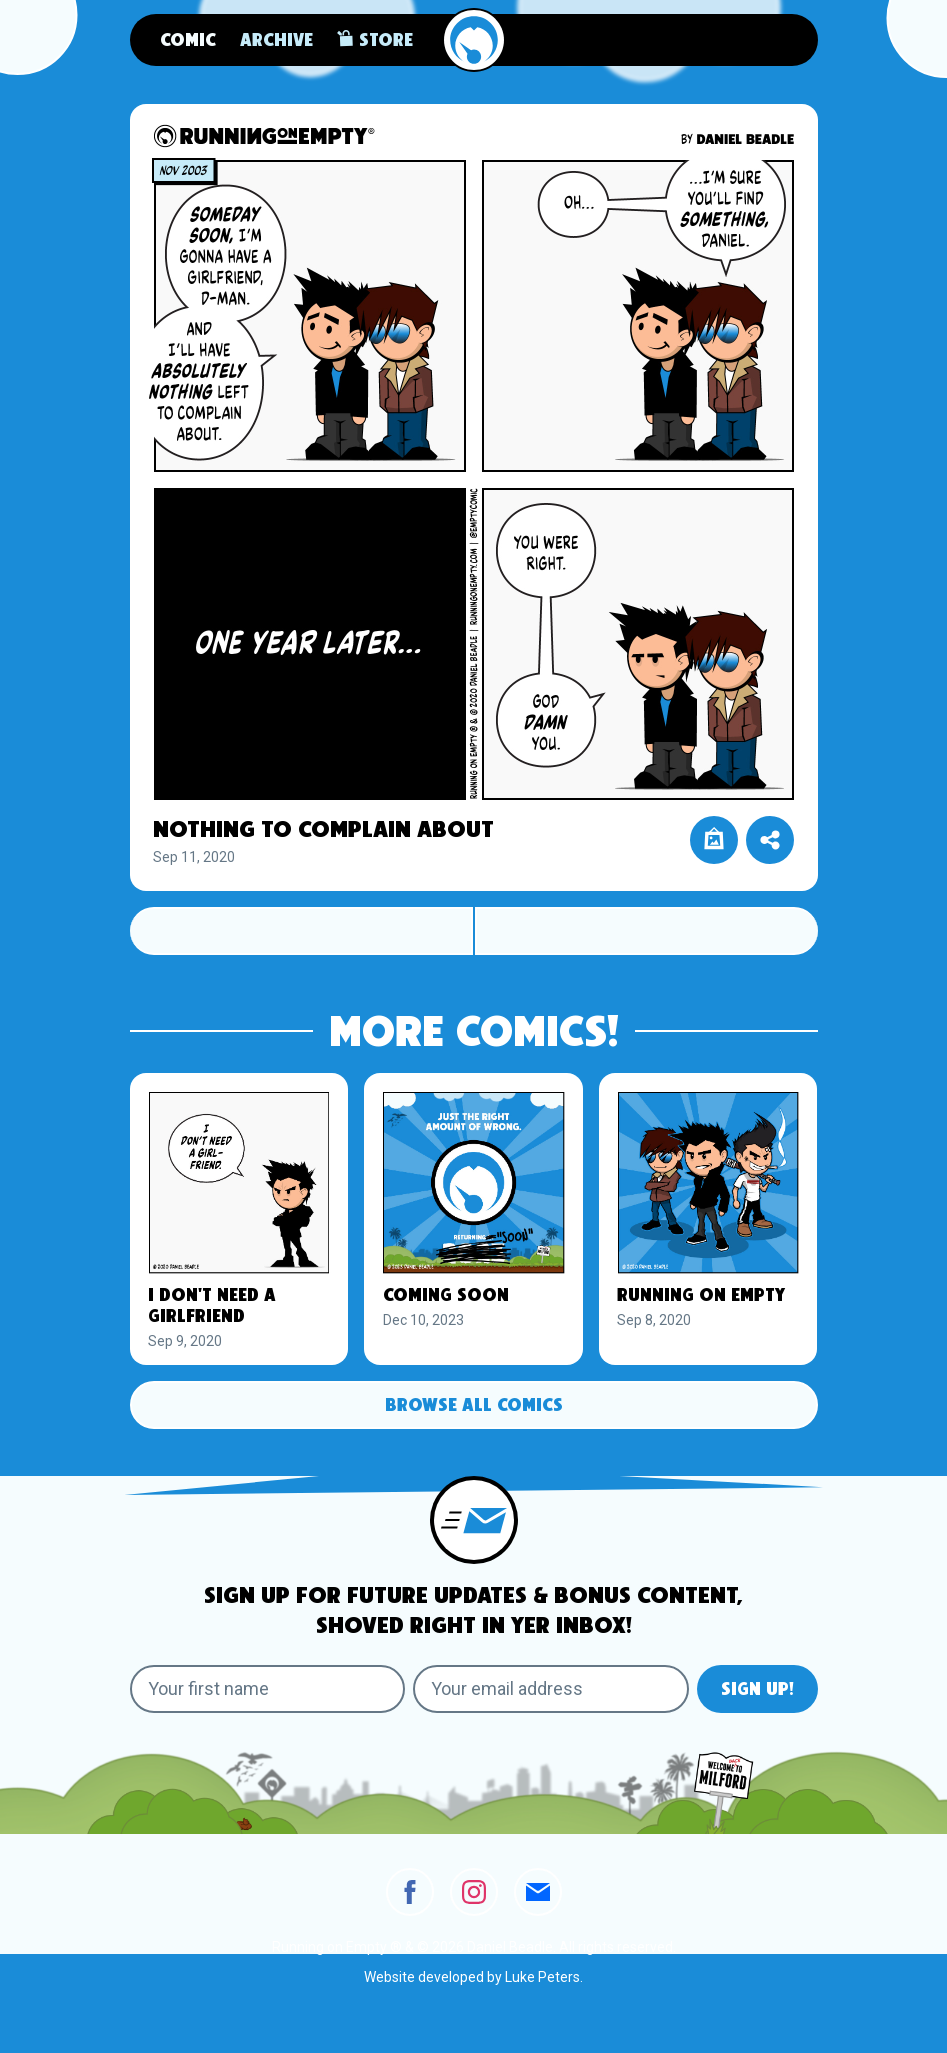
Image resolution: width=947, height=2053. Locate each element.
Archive (276, 41)
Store (375, 39)
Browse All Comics (474, 1406)
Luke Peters (542, 1977)
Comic (188, 41)
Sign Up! (757, 1690)
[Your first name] (268, 1689)
